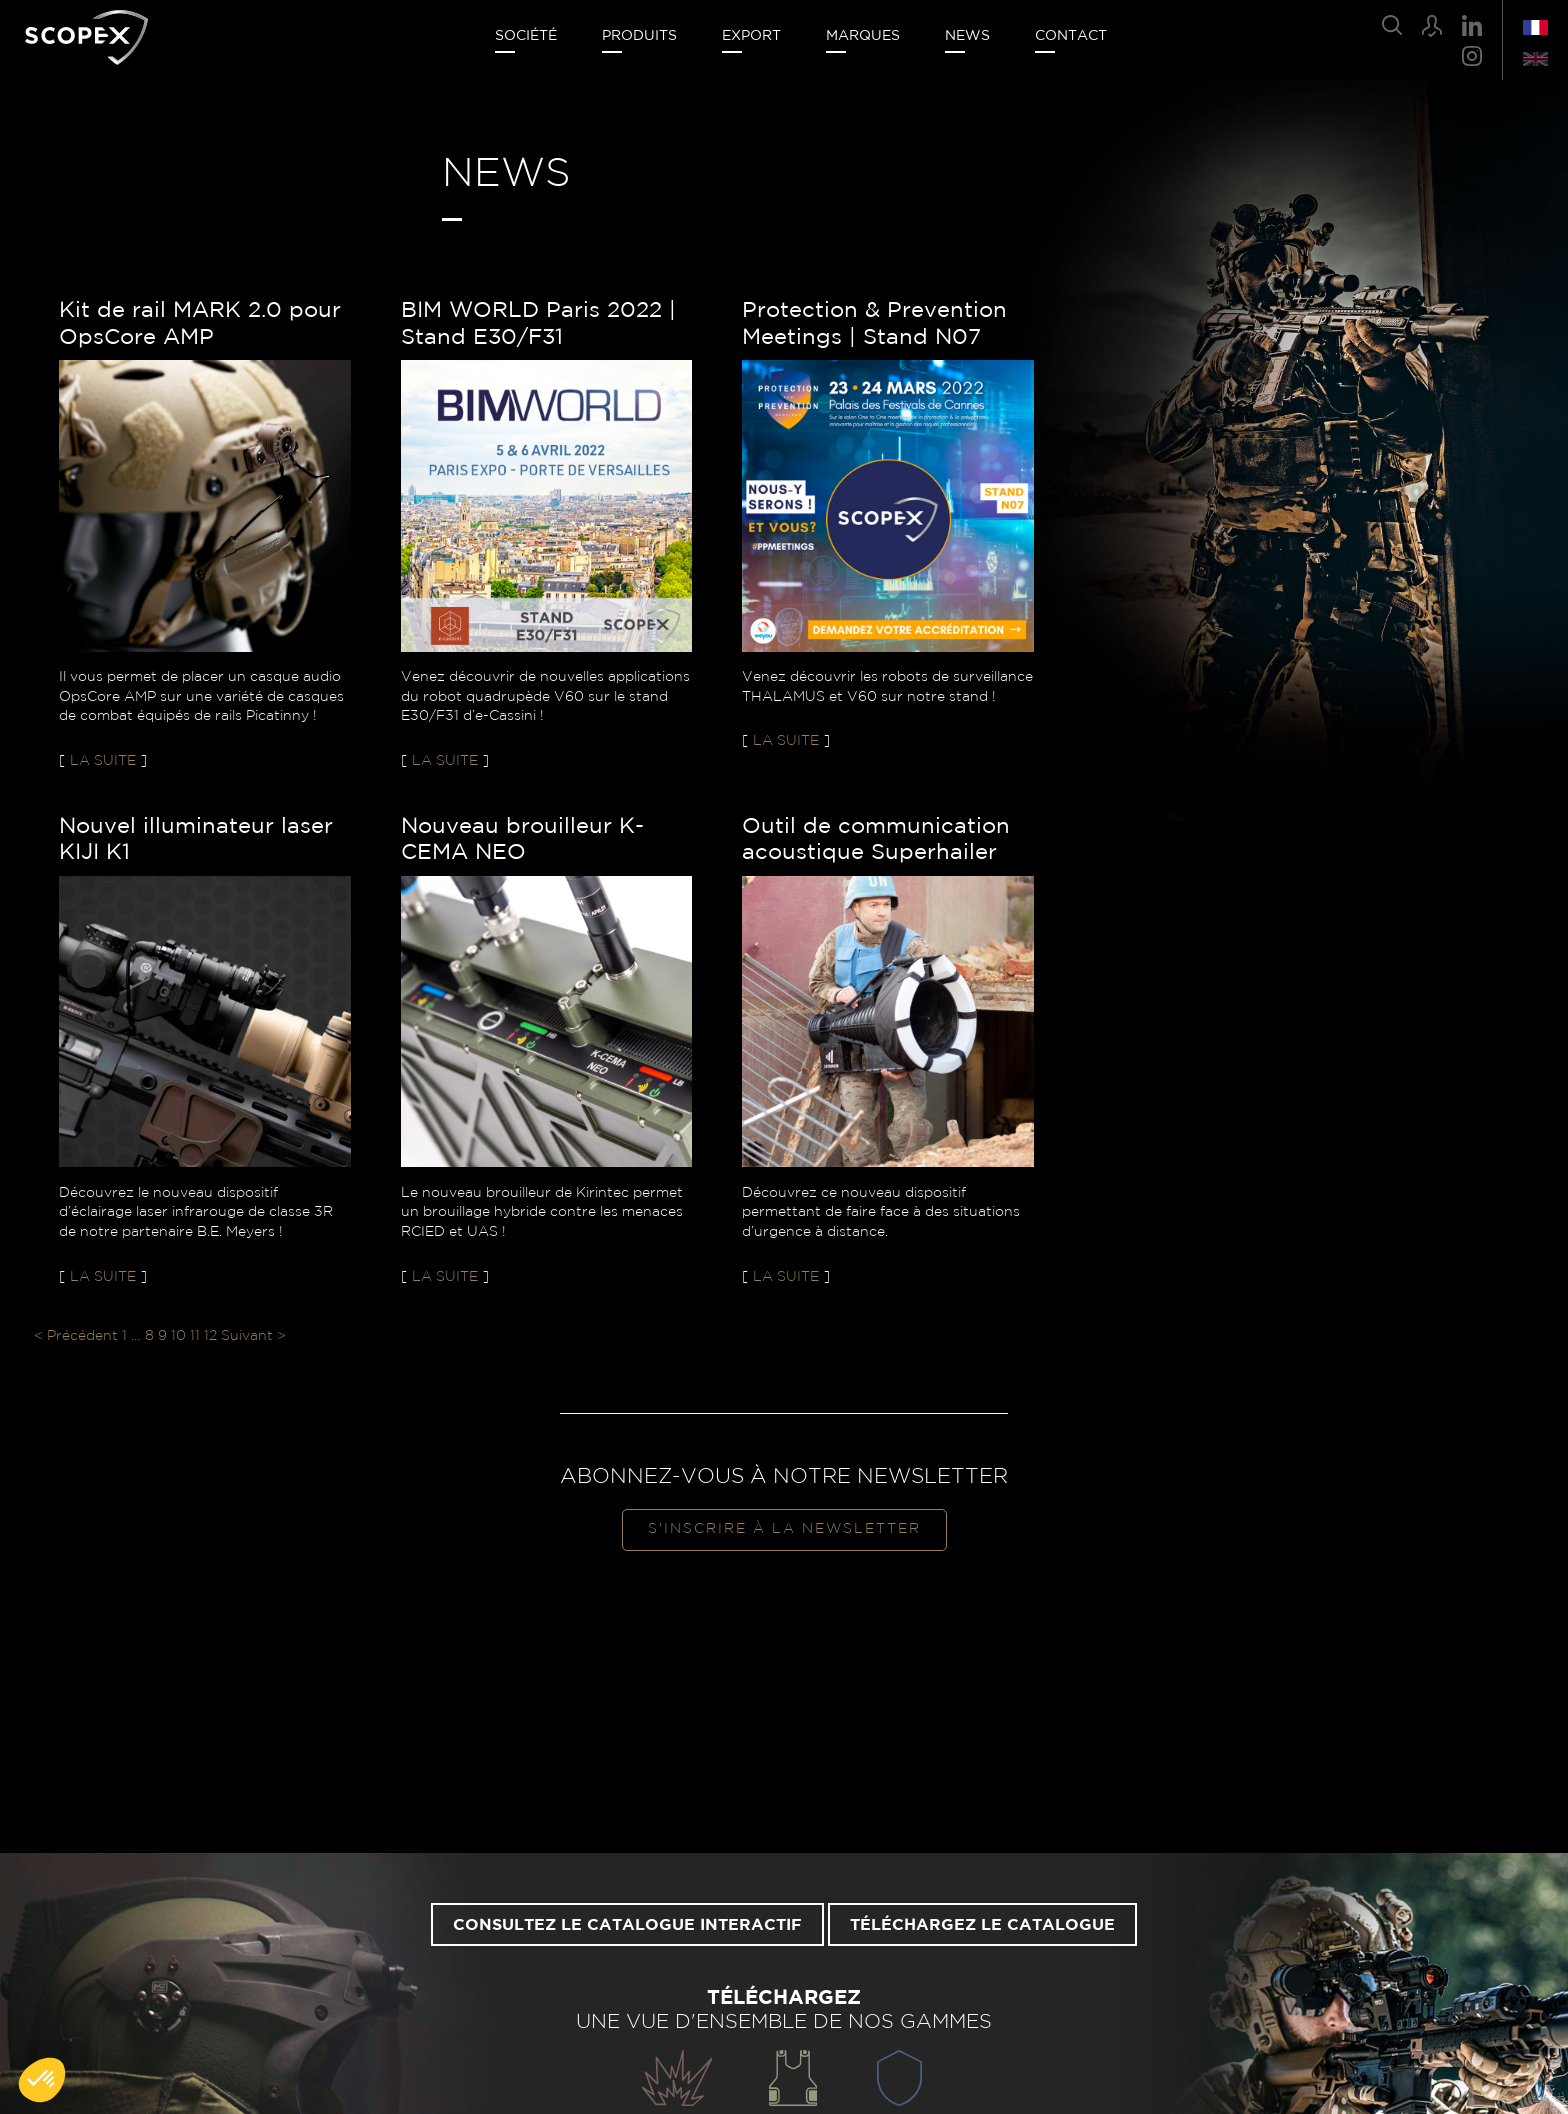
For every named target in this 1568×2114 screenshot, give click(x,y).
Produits (639, 36)
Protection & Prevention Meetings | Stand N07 (874, 323)
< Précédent (76, 1336)
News (967, 36)
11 (195, 1336)
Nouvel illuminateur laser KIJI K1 (196, 839)
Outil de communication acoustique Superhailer (876, 839)
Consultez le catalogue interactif (627, 1925)
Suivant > (253, 1336)
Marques (863, 36)
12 (210, 1336)
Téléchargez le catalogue (982, 1925)
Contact (1071, 36)
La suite (103, 761)
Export (751, 36)
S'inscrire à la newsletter (784, 1529)
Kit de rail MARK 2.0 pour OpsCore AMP (200, 323)
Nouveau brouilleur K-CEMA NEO (522, 839)
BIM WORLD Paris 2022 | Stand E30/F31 (538, 323)
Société (526, 36)
